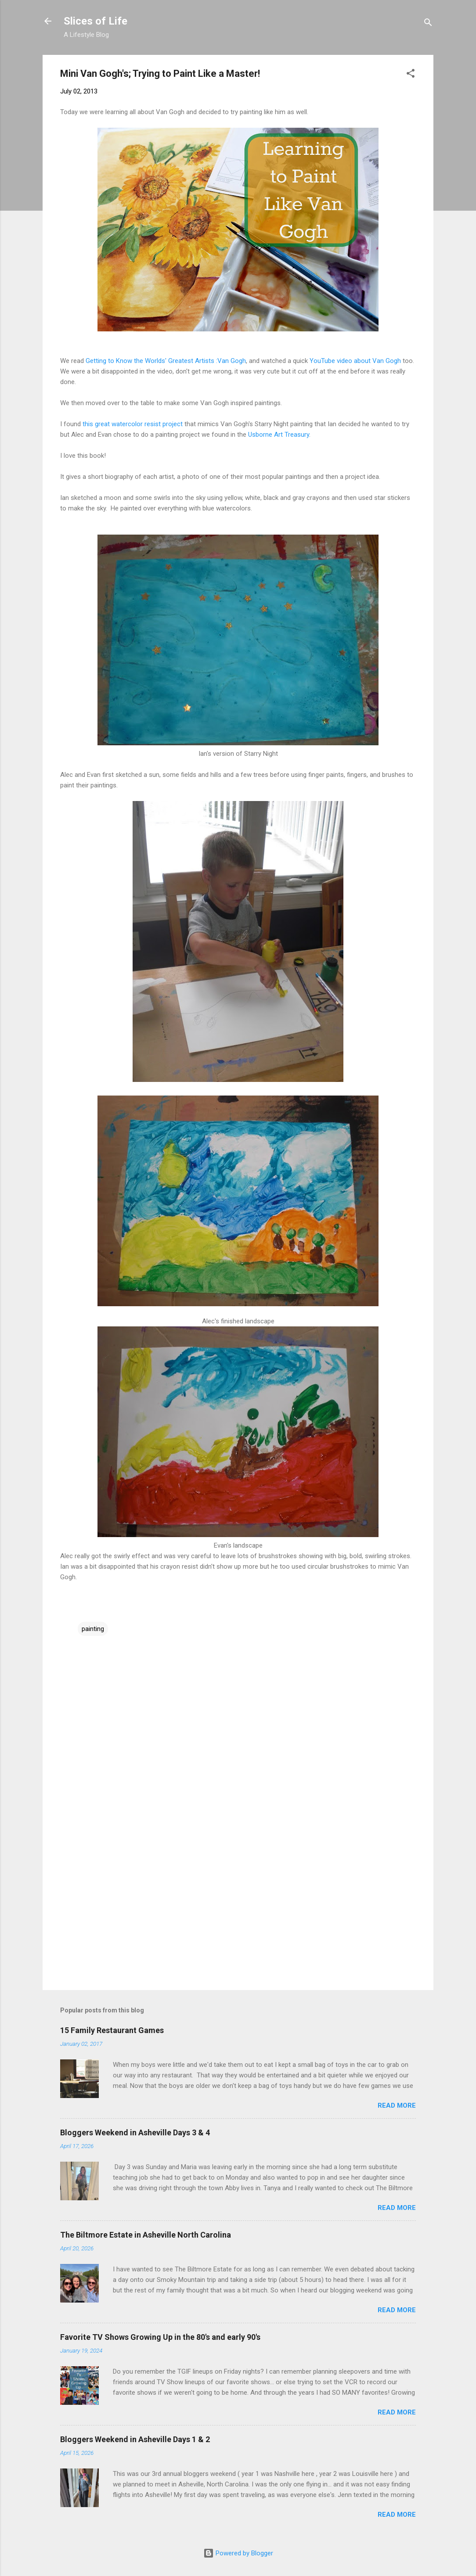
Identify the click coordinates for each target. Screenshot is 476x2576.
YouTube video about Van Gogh (355, 361)
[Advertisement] (238, 1908)
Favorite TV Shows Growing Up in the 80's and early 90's (160, 2337)
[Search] (428, 24)
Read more (397, 2105)
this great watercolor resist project (133, 424)
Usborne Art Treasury (278, 434)
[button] (410, 75)
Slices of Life (95, 21)
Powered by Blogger (238, 2553)
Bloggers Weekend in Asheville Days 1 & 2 (135, 2439)
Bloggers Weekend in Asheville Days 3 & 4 (135, 2132)
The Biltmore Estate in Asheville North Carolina (145, 2234)
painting (93, 1629)
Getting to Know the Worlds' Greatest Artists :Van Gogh (166, 361)
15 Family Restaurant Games (112, 2030)
